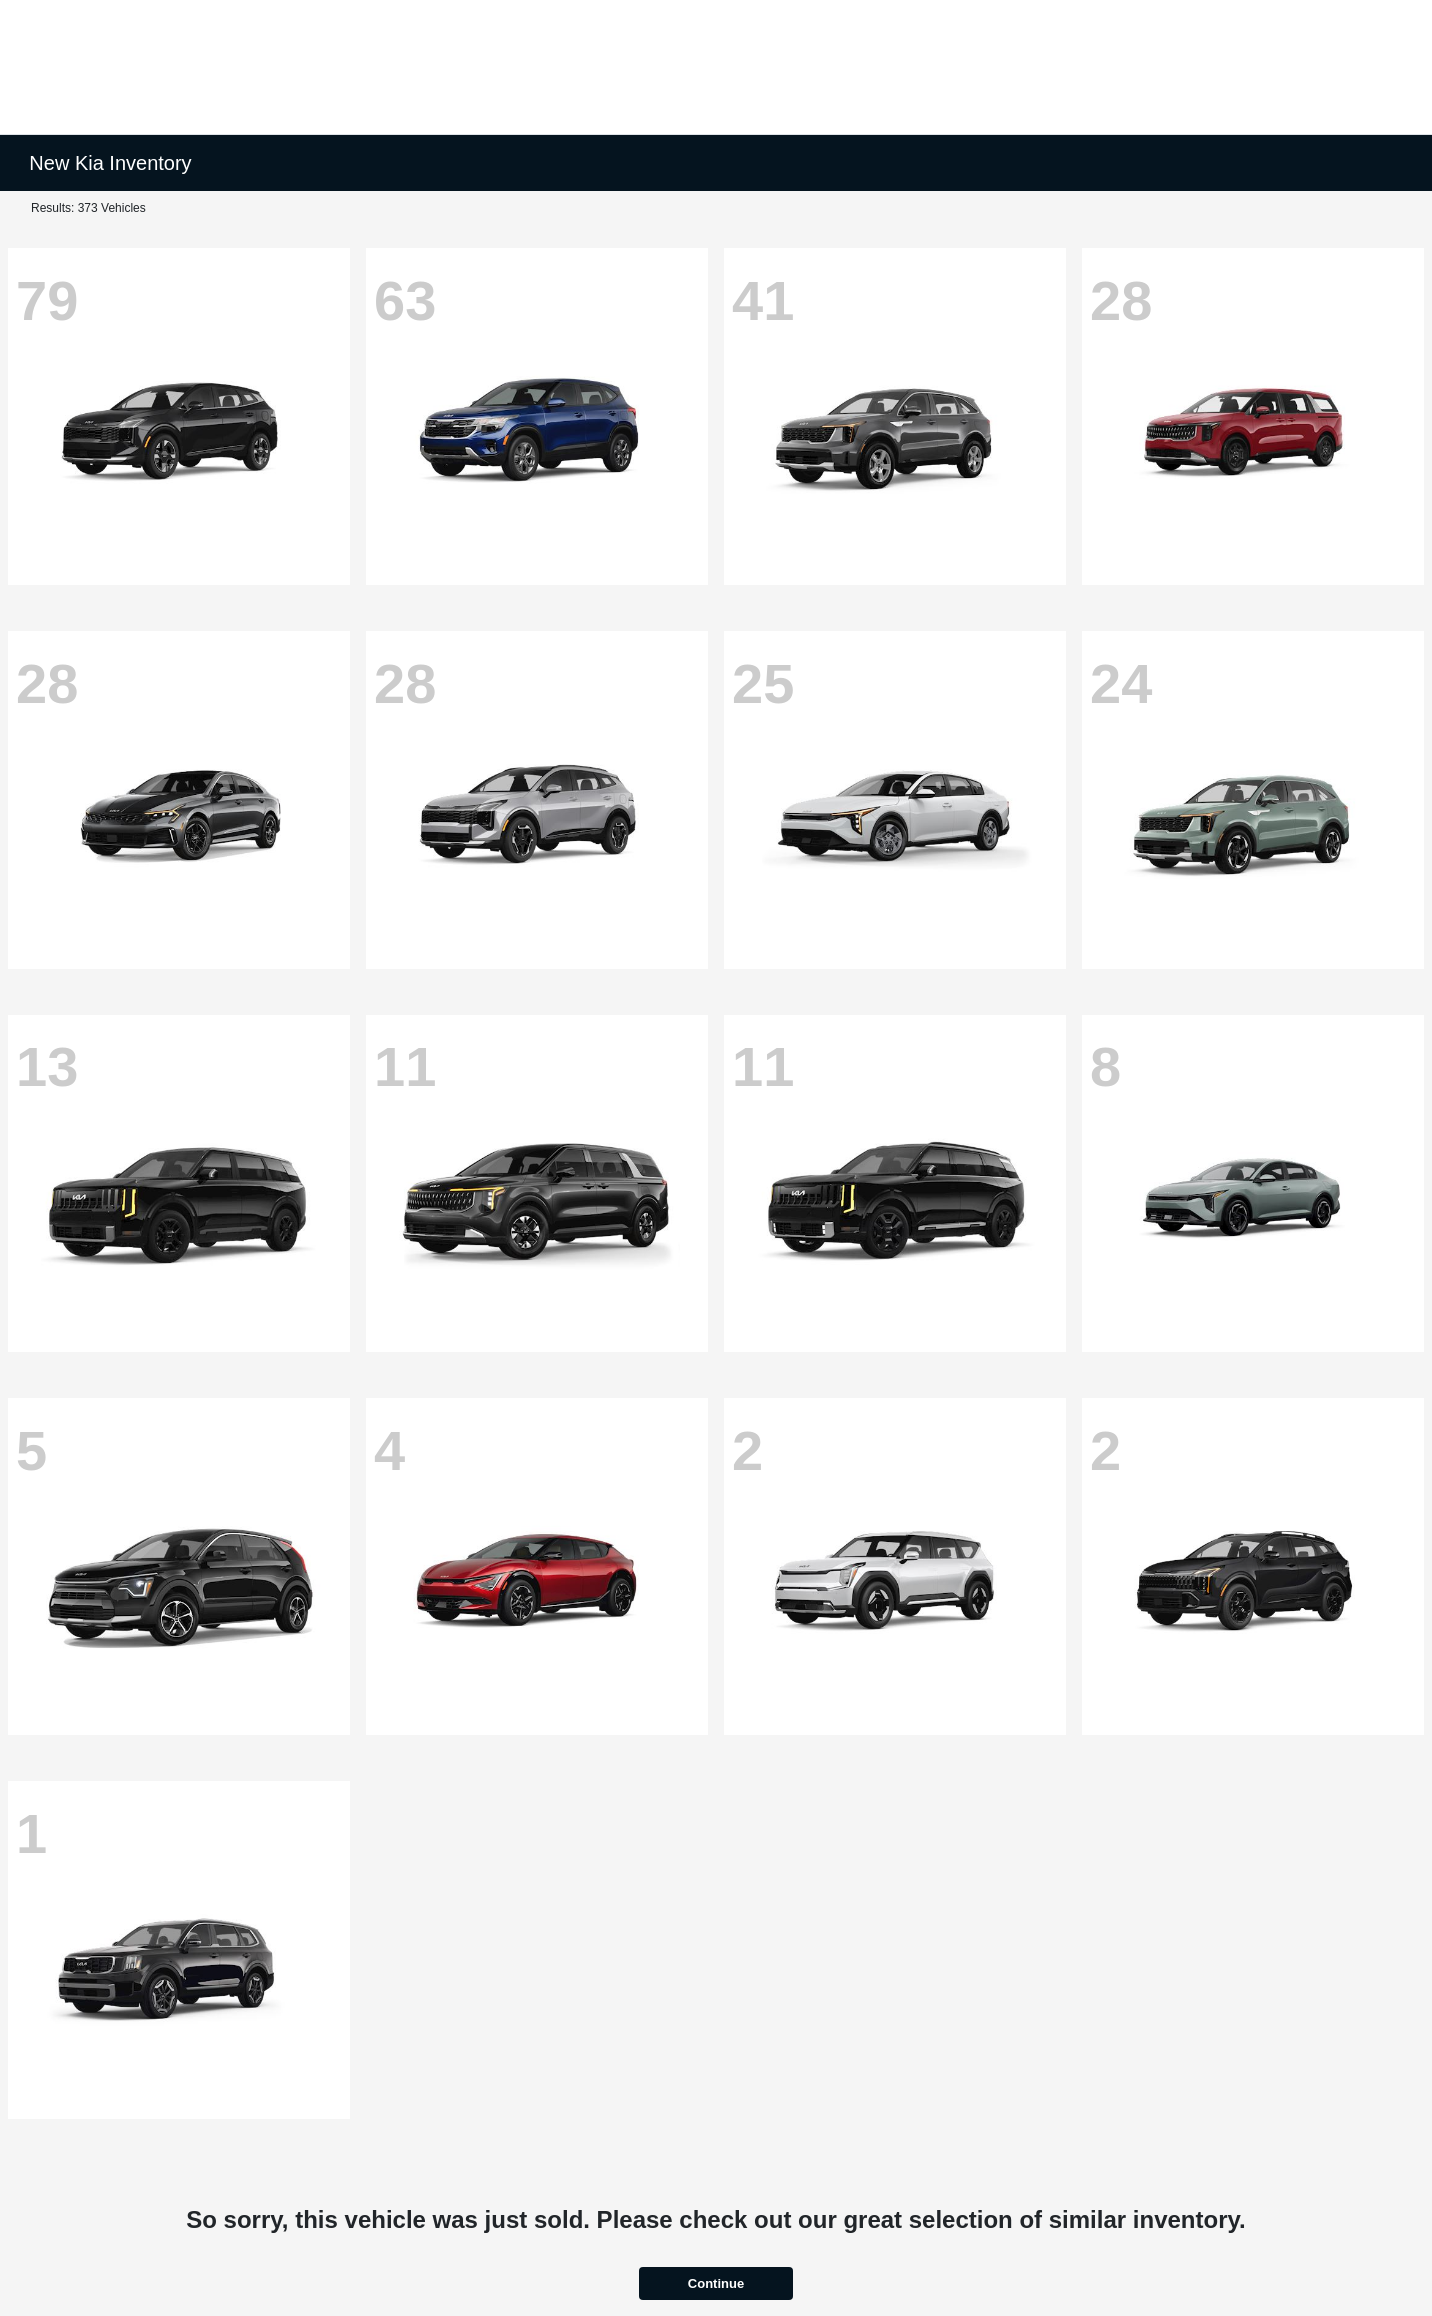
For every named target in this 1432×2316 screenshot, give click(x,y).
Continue (716, 2283)
